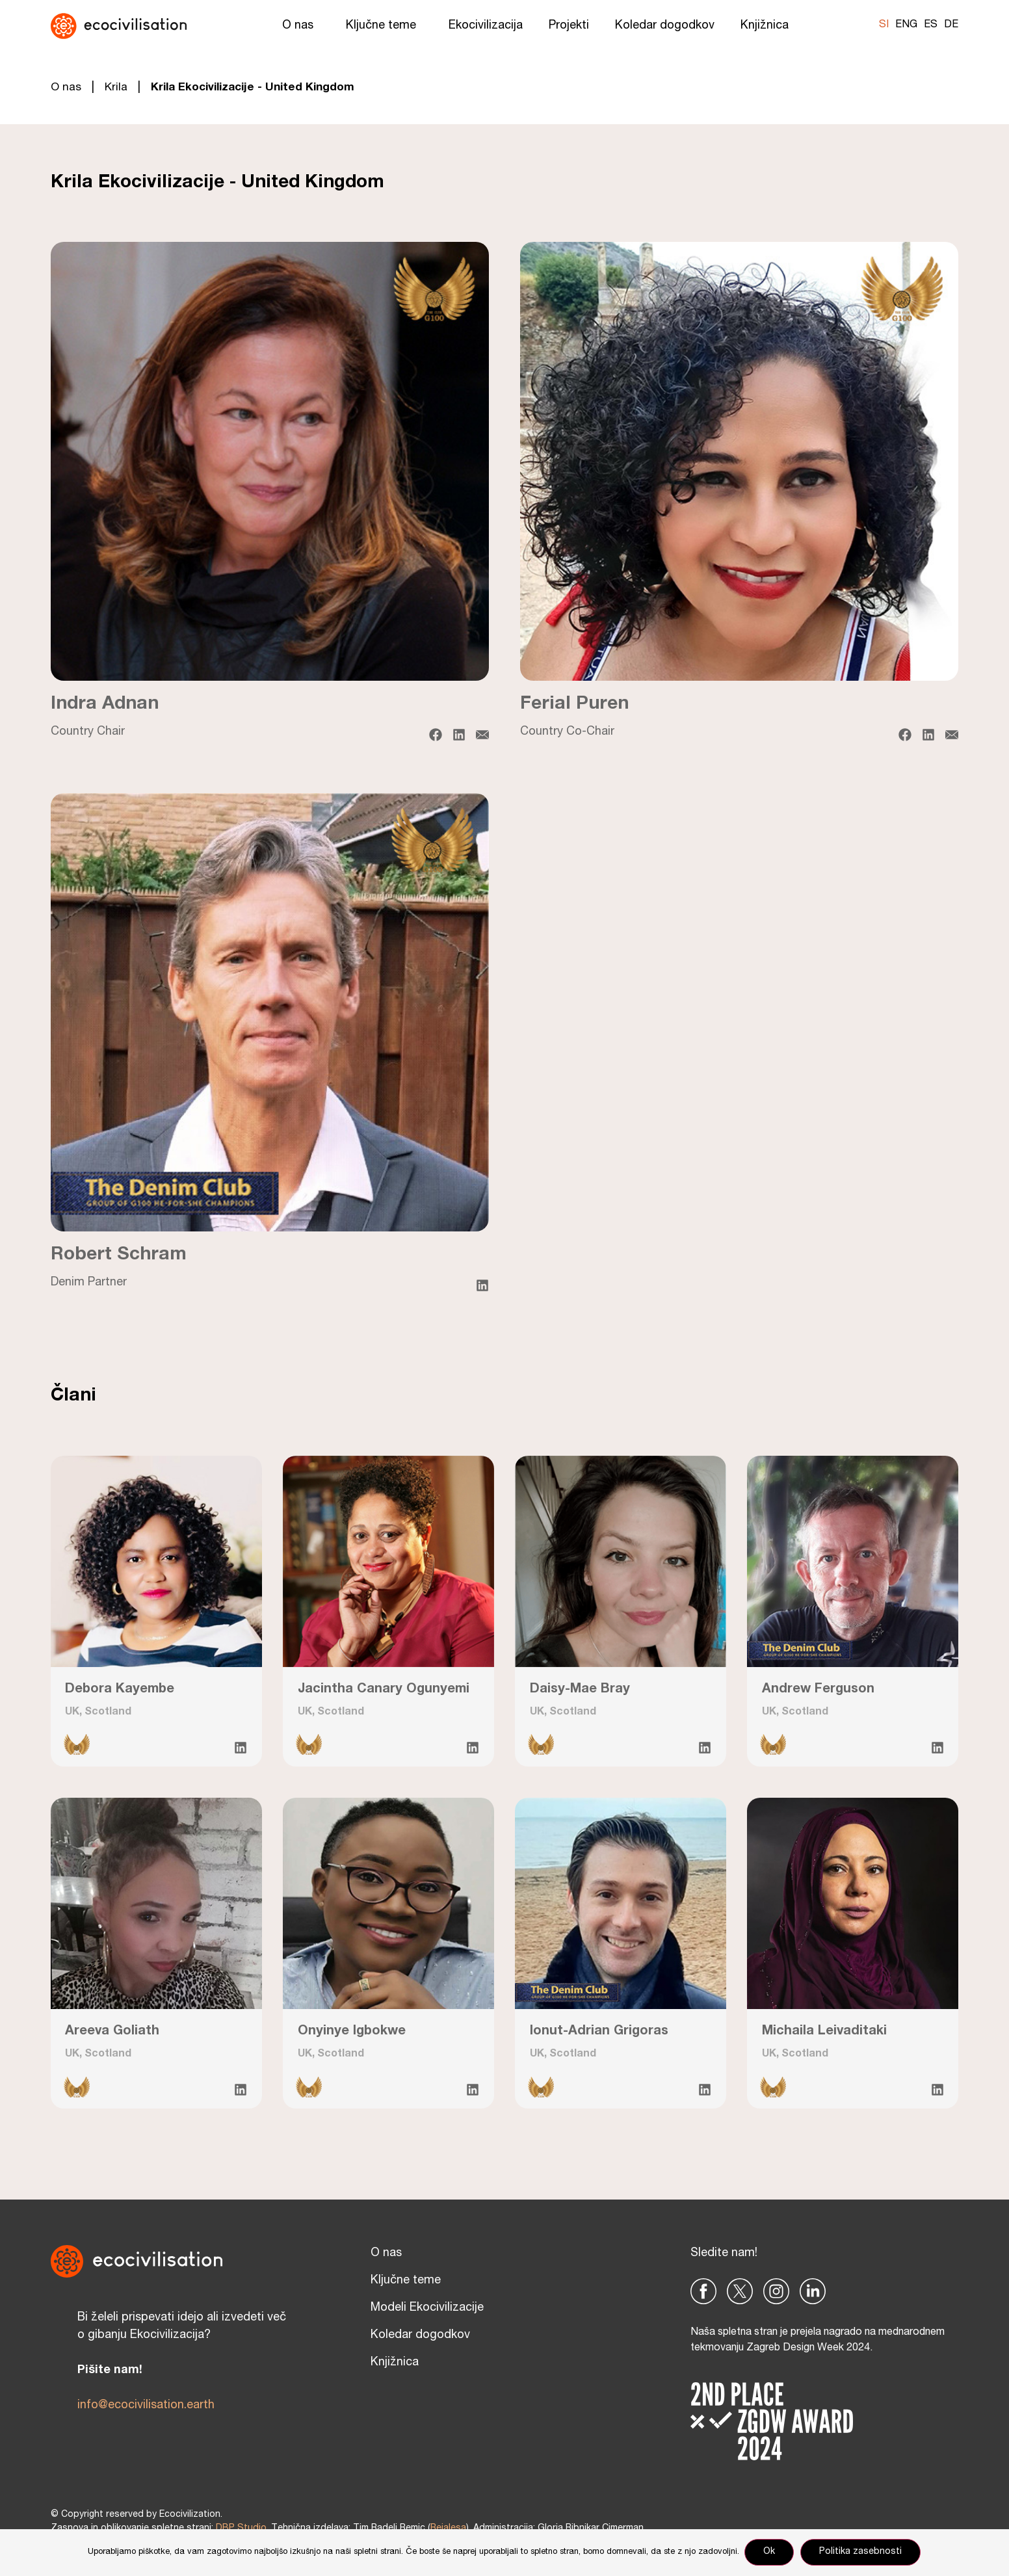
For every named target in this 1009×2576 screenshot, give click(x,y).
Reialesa (448, 2528)
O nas (301, 26)
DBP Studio (241, 2528)
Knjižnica (767, 26)
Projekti (569, 26)
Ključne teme (384, 26)
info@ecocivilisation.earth (146, 2406)
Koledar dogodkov (664, 26)
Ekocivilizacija (486, 26)
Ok (770, 2552)
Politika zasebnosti (861, 2552)
